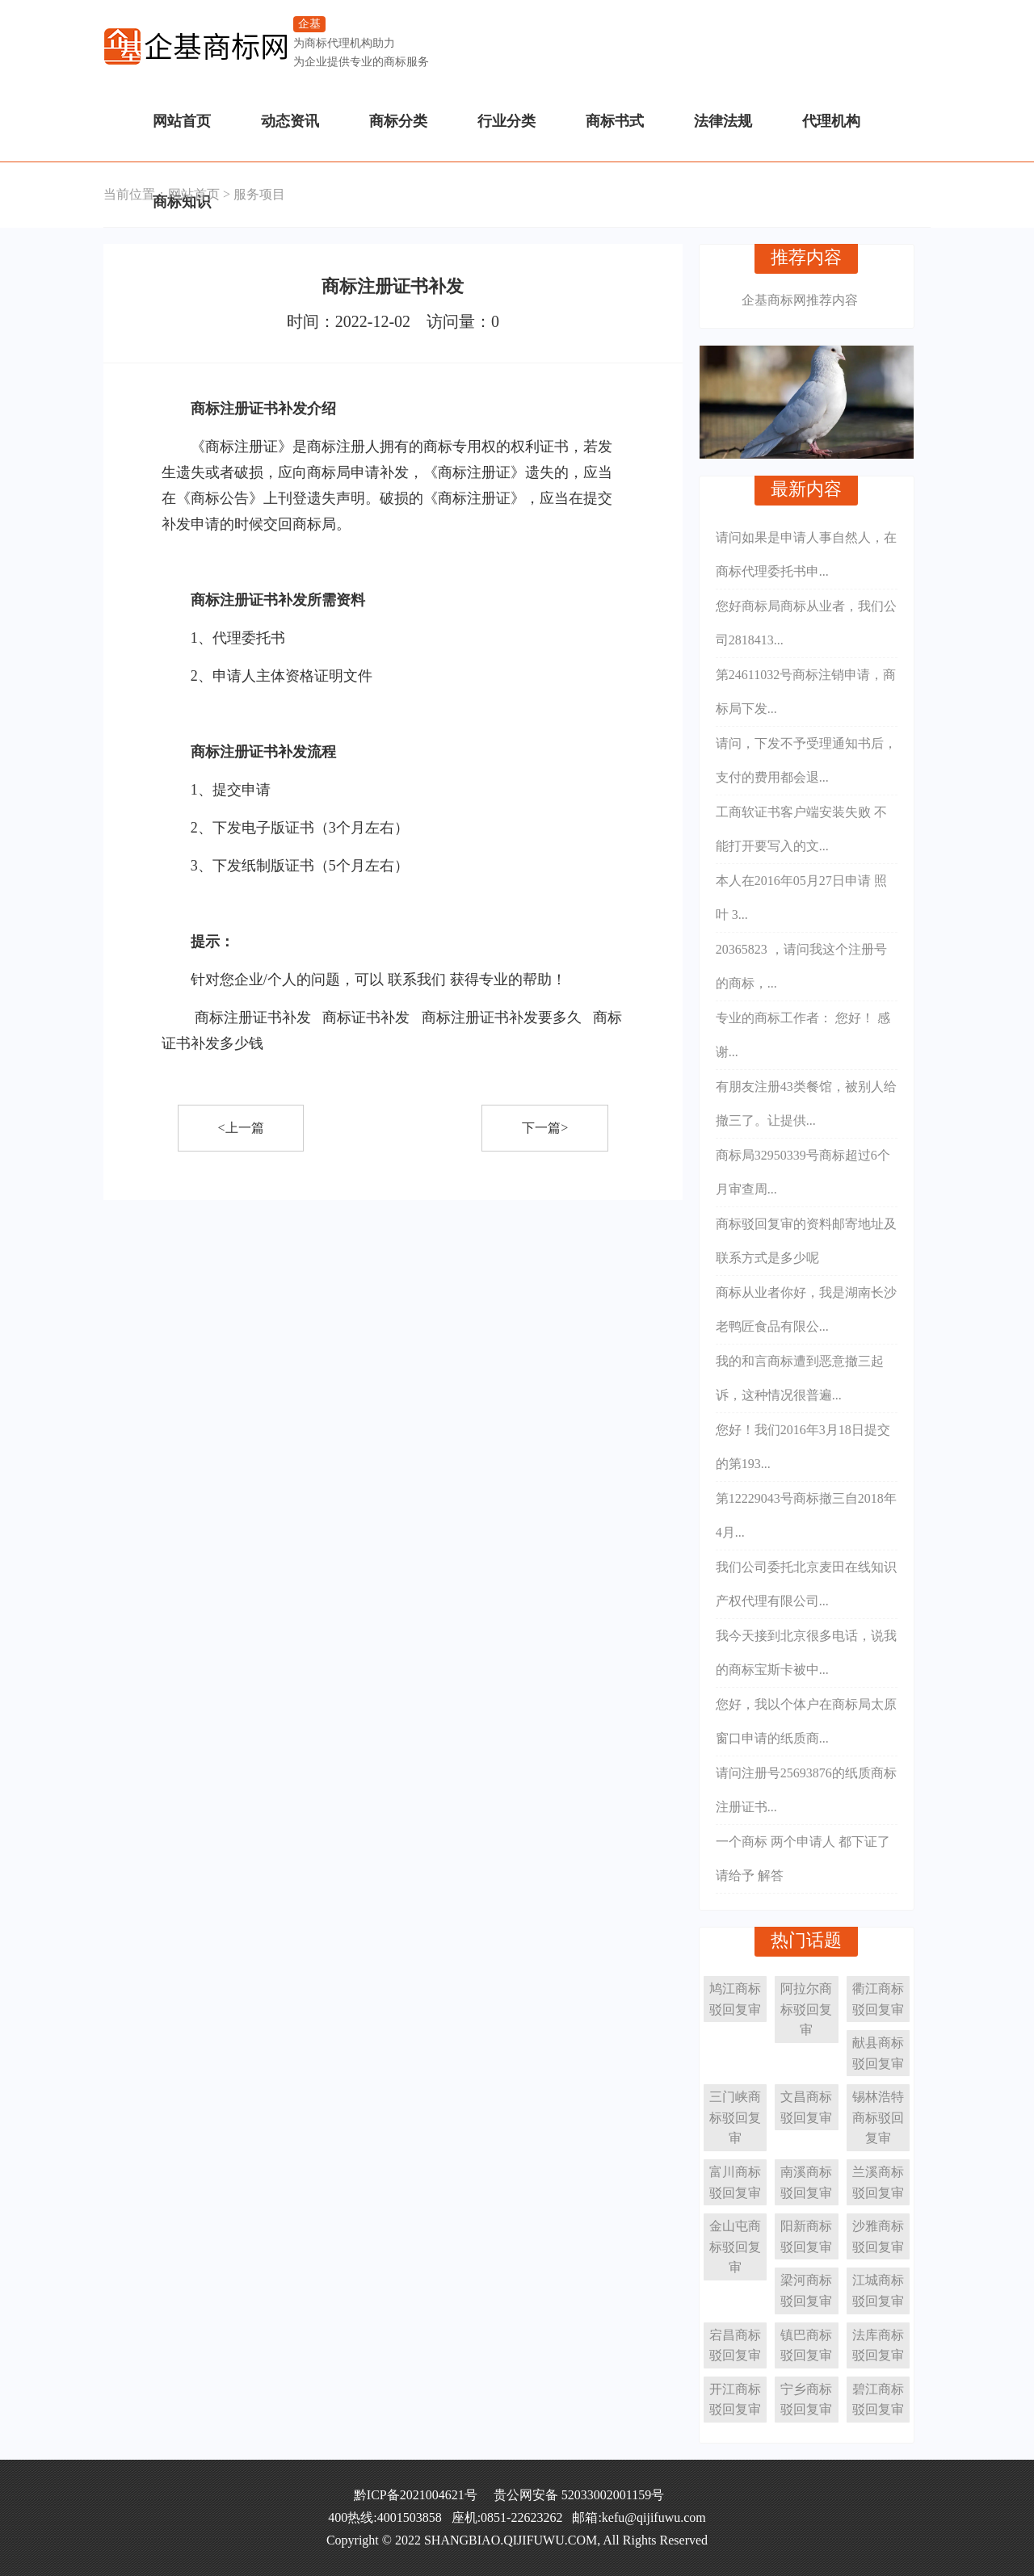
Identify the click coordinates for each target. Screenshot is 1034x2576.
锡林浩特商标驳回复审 (878, 2117)
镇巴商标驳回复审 (806, 2345)
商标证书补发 (366, 1017)
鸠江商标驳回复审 (735, 1999)
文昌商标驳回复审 (806, 2107)
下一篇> (545, 1128)
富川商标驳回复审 (735, 2182)
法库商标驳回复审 (878, 2345)
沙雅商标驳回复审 (878, 2236)
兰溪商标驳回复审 (878, 2182)
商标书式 (615, 121)
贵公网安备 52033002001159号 (579, 2495)
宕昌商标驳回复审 (735, 2345)
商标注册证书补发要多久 (502, 1017)
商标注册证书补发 (253, 1017)
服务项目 (259, 194)
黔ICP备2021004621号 (415, 2495)
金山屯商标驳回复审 (735, 2246)
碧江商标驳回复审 (878, 2399)
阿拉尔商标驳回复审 (806, 2009)
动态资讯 (290, 121)
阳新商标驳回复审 (806, 2236)
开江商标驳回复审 (735, 2399)
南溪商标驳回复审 (806, 2182)
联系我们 (417, 979)
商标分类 (398, 121)
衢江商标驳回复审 (878, 1999)
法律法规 (723, 121)
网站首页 (182, 121)
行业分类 (506, 121)
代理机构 (831, 121)
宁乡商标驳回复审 (806, 2399)
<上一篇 (241, 1128)
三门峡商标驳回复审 (735, 2117)
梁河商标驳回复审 (806, 2290)
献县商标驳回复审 (878, 2053)
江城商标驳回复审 (878, 2290)
